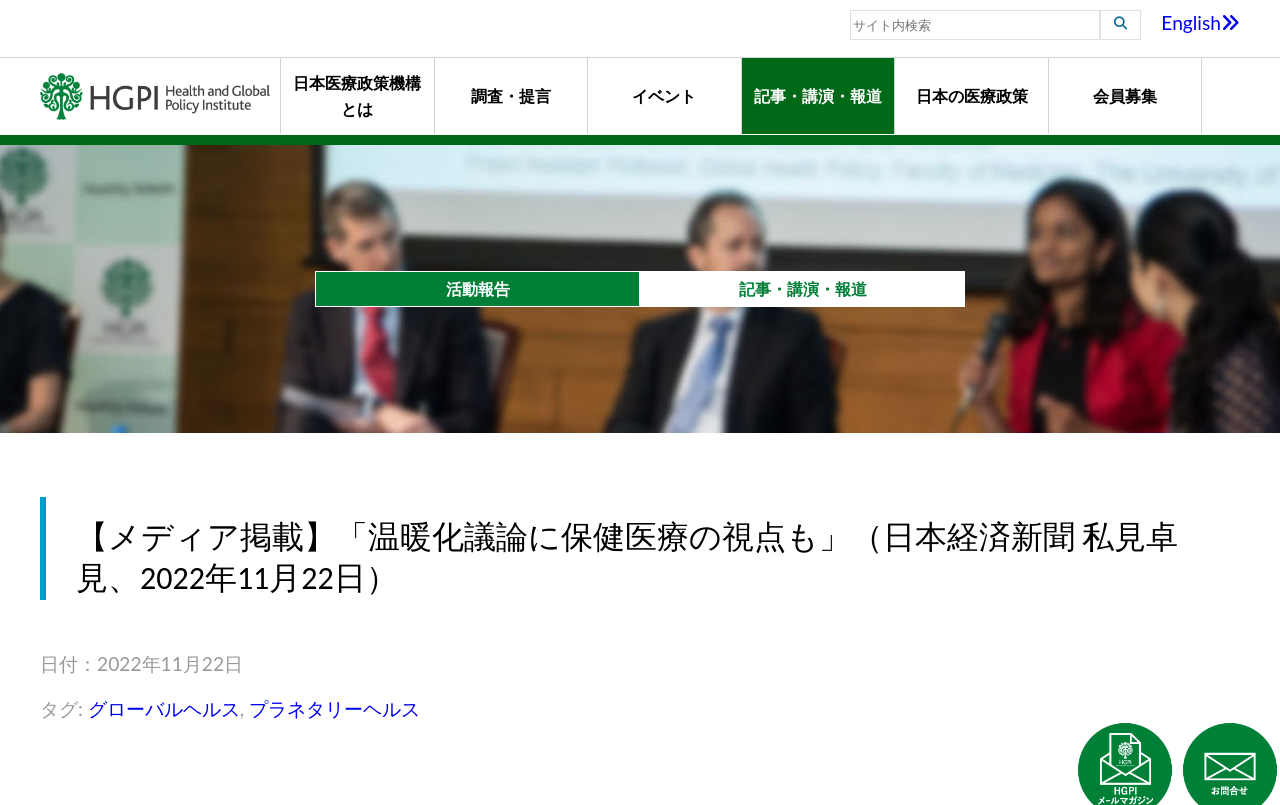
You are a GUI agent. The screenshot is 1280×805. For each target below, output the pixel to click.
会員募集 (1125, 95)
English (1200, 22)
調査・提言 (511, 95)
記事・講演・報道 (818, 95)
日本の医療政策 (972, 95)
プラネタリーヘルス (334, 708)
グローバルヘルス (164, 708)
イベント (664, 95)
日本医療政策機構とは (357, 95)
